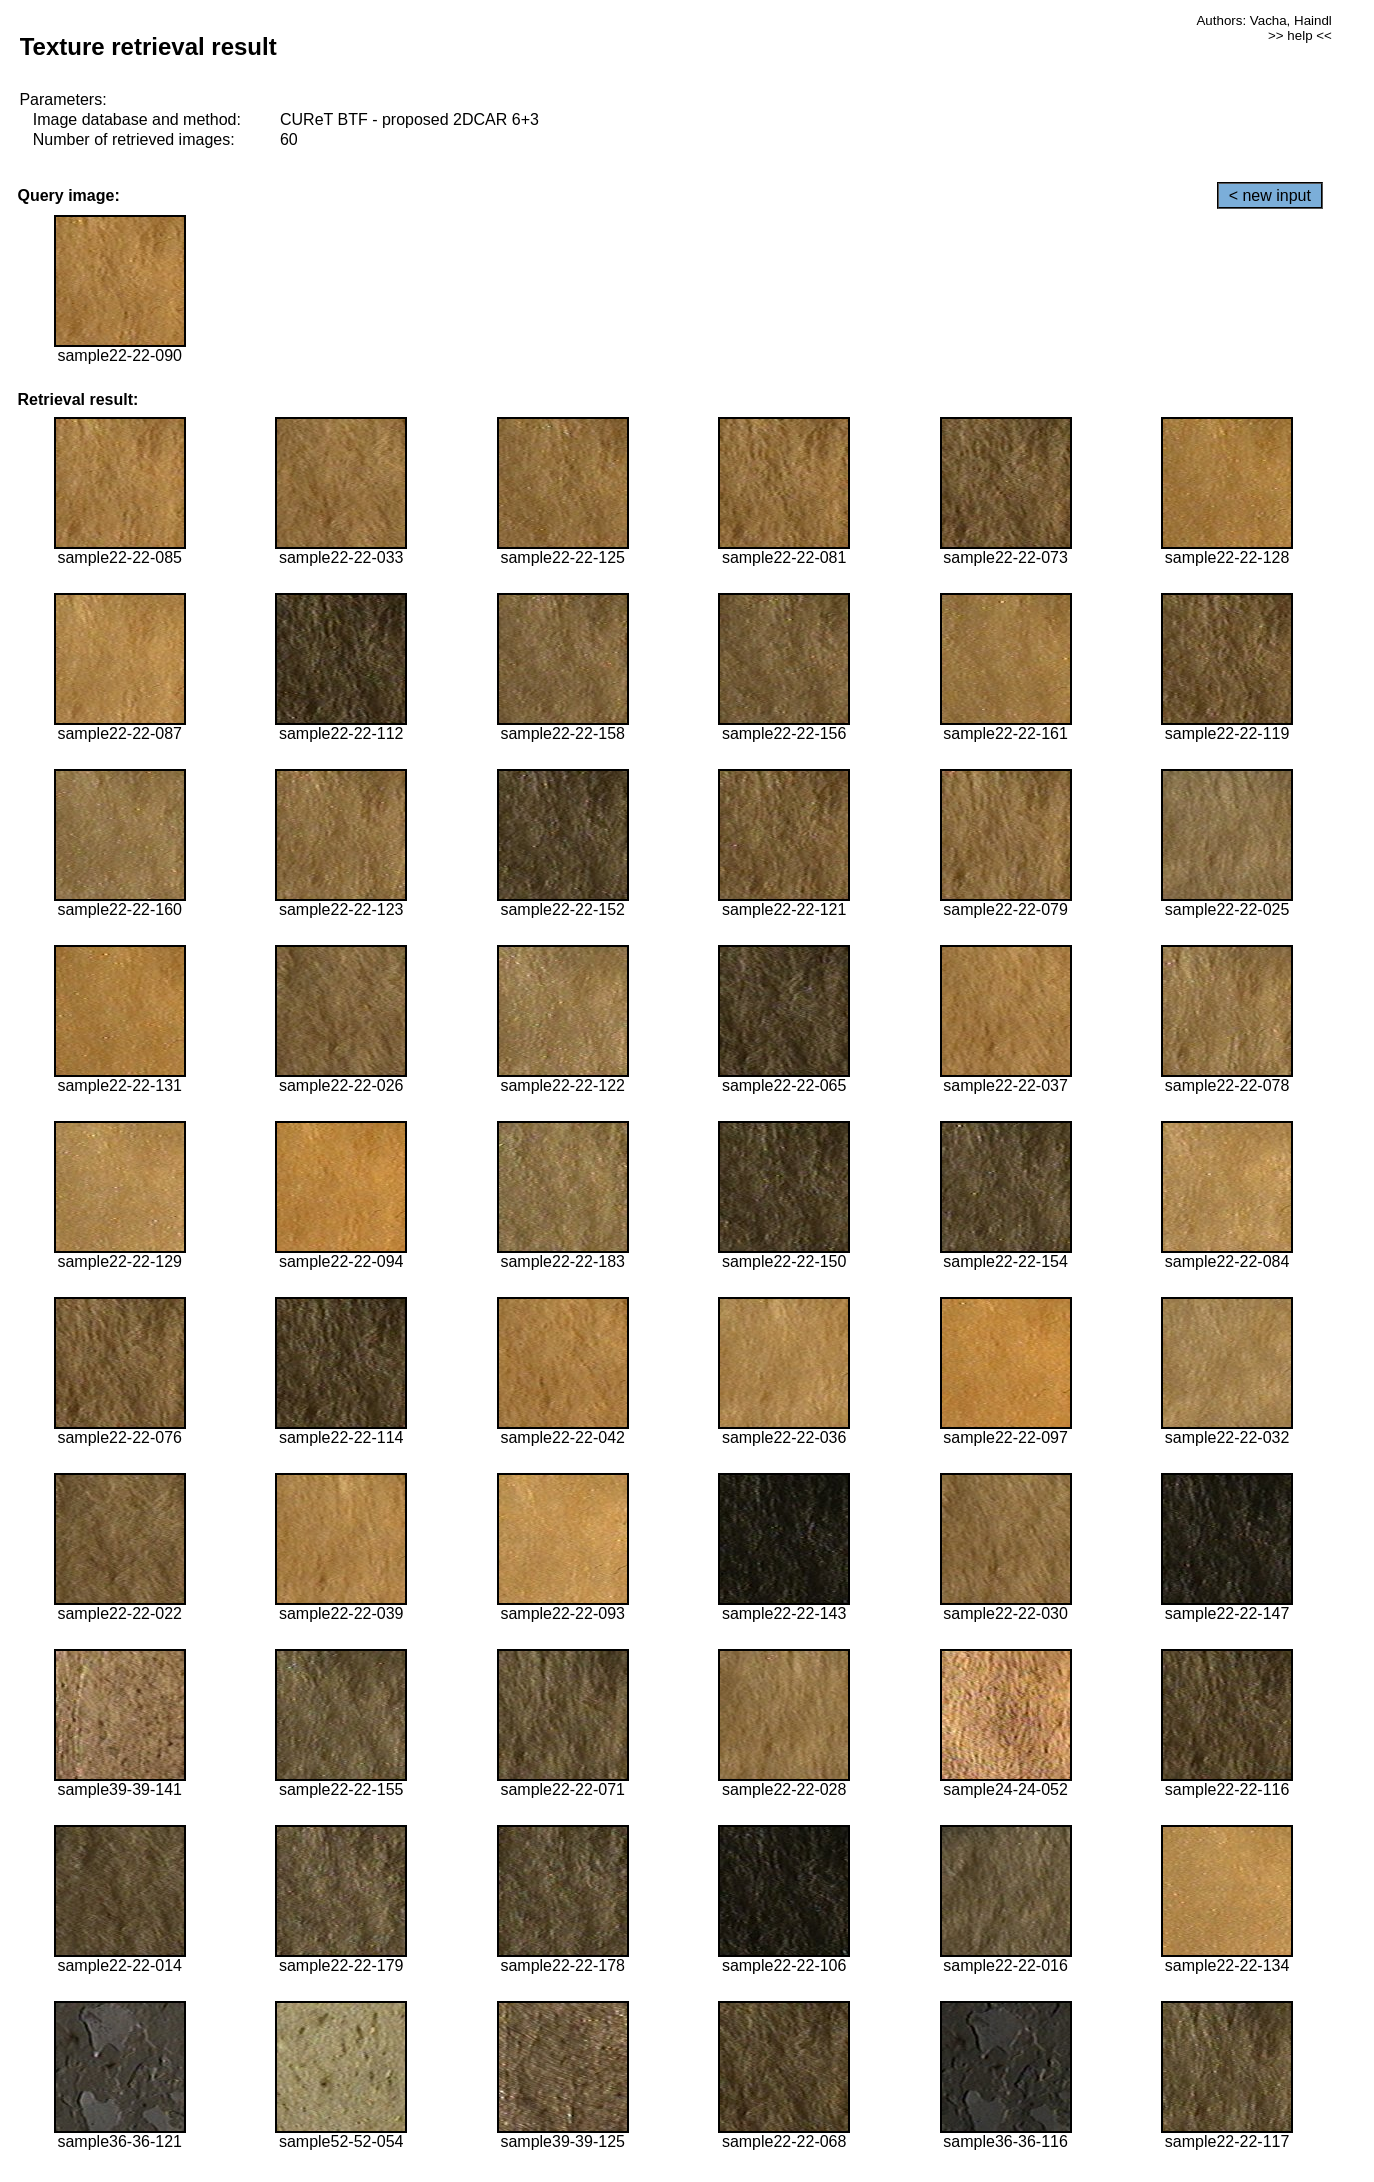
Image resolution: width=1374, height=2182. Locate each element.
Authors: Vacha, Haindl (1263, 20)
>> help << (1300, 35)
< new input (1270, 195)
